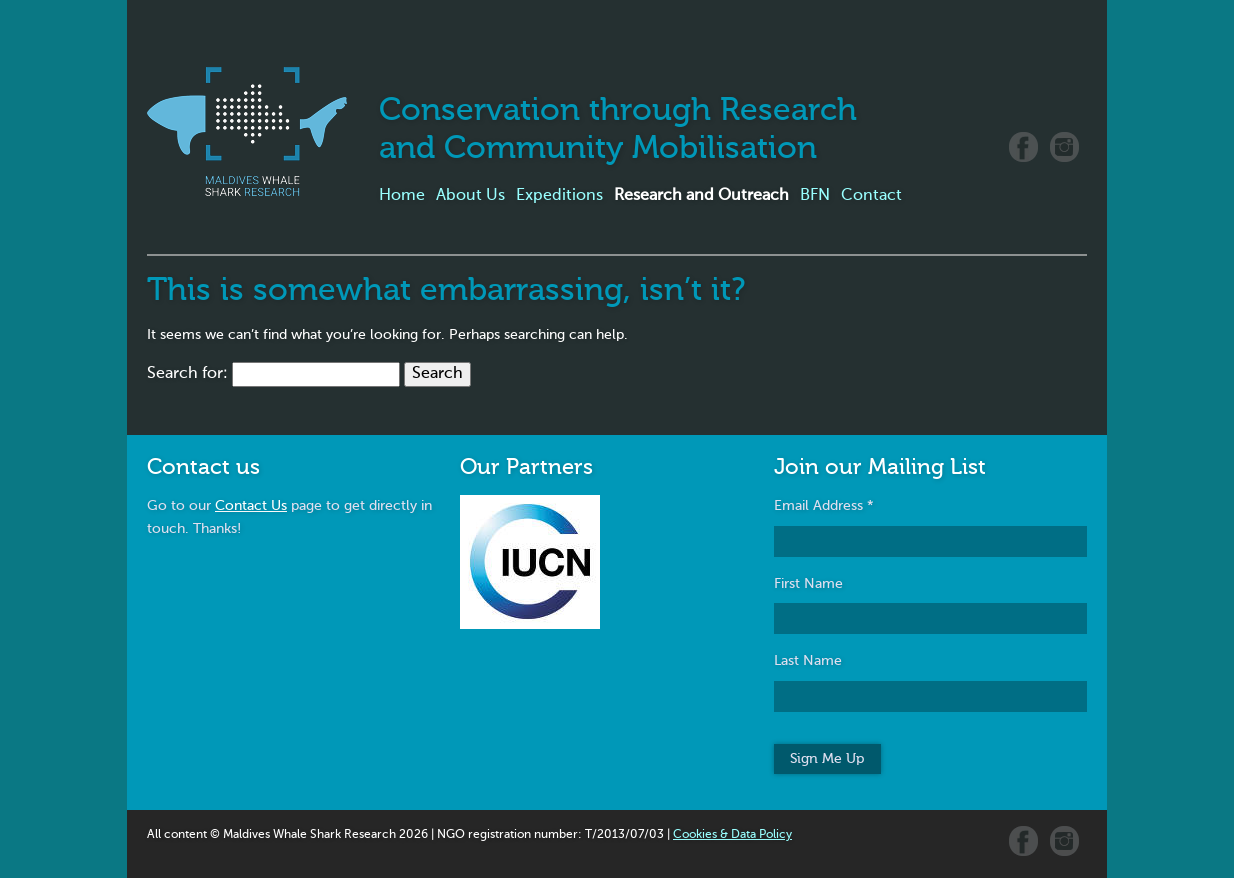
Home (402, 196)
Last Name (808, 661)
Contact (871, 196)
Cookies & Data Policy (732, 835)
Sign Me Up (827, 759)
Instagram (1064, 147)
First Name (808, 584)
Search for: (187, 374)
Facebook (1023, 147)
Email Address (824, 506)
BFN (815, 196)
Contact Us (251, 506)
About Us (470, 196)
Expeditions (559, 196)
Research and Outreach (701, 196)
